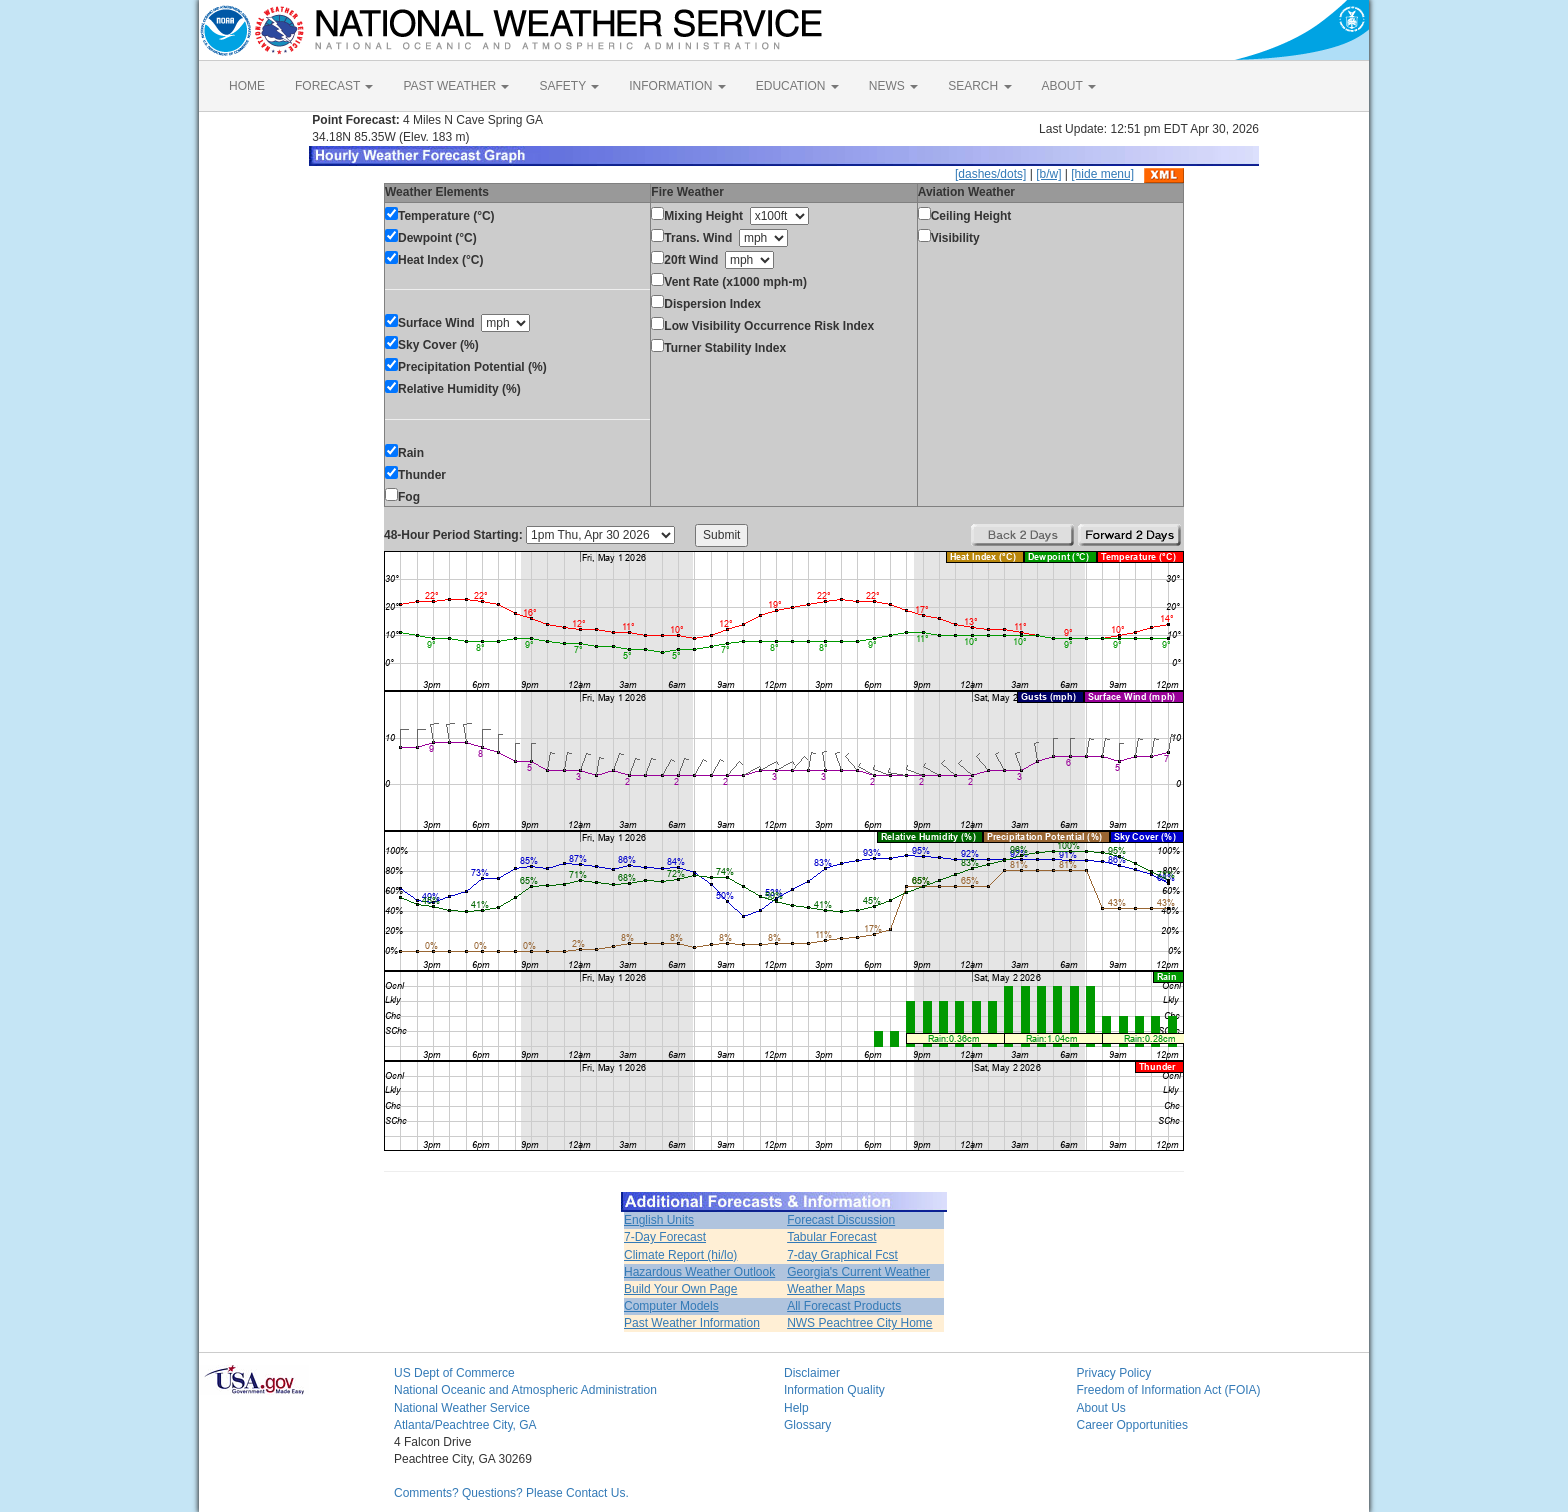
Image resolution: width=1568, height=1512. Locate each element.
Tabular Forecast (831, 1237)
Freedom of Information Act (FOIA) (1169, 1390)
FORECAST (334, 86)
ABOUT (1069, 86)
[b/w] (1048, 174)
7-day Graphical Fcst (842, 1255)
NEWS (893, 86)
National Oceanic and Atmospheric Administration (525, 1390)
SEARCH (979, 86)
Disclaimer (812, 1373)
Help (796, 1408)
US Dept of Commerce (454, 1373)
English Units (659, 1220)
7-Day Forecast (665, 1237)
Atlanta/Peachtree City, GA (465, 1425)
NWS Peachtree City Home (859, 1323)
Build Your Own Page (680, 1289)
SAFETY (569, 86)
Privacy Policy (1114, 1373)
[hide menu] (1102, 174)
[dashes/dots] (990, 174)
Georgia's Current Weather (858, 1272)
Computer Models (671, 1306)
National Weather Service (462, 1408)
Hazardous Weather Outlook (699, 1272)
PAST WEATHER (456, 86)
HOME (247, 86)
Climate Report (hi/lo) (680, 1255)
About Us (1101, 1408)
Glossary (807, 1425)
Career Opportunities (1132, 1425)
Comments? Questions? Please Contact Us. (511, 1493)
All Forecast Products (844, 1306)
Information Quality (834, 1390)
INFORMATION (677, 86)
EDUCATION (797, 86)
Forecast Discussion (841, 1220)
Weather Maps (826, 1289)
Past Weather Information (692, 1323)
